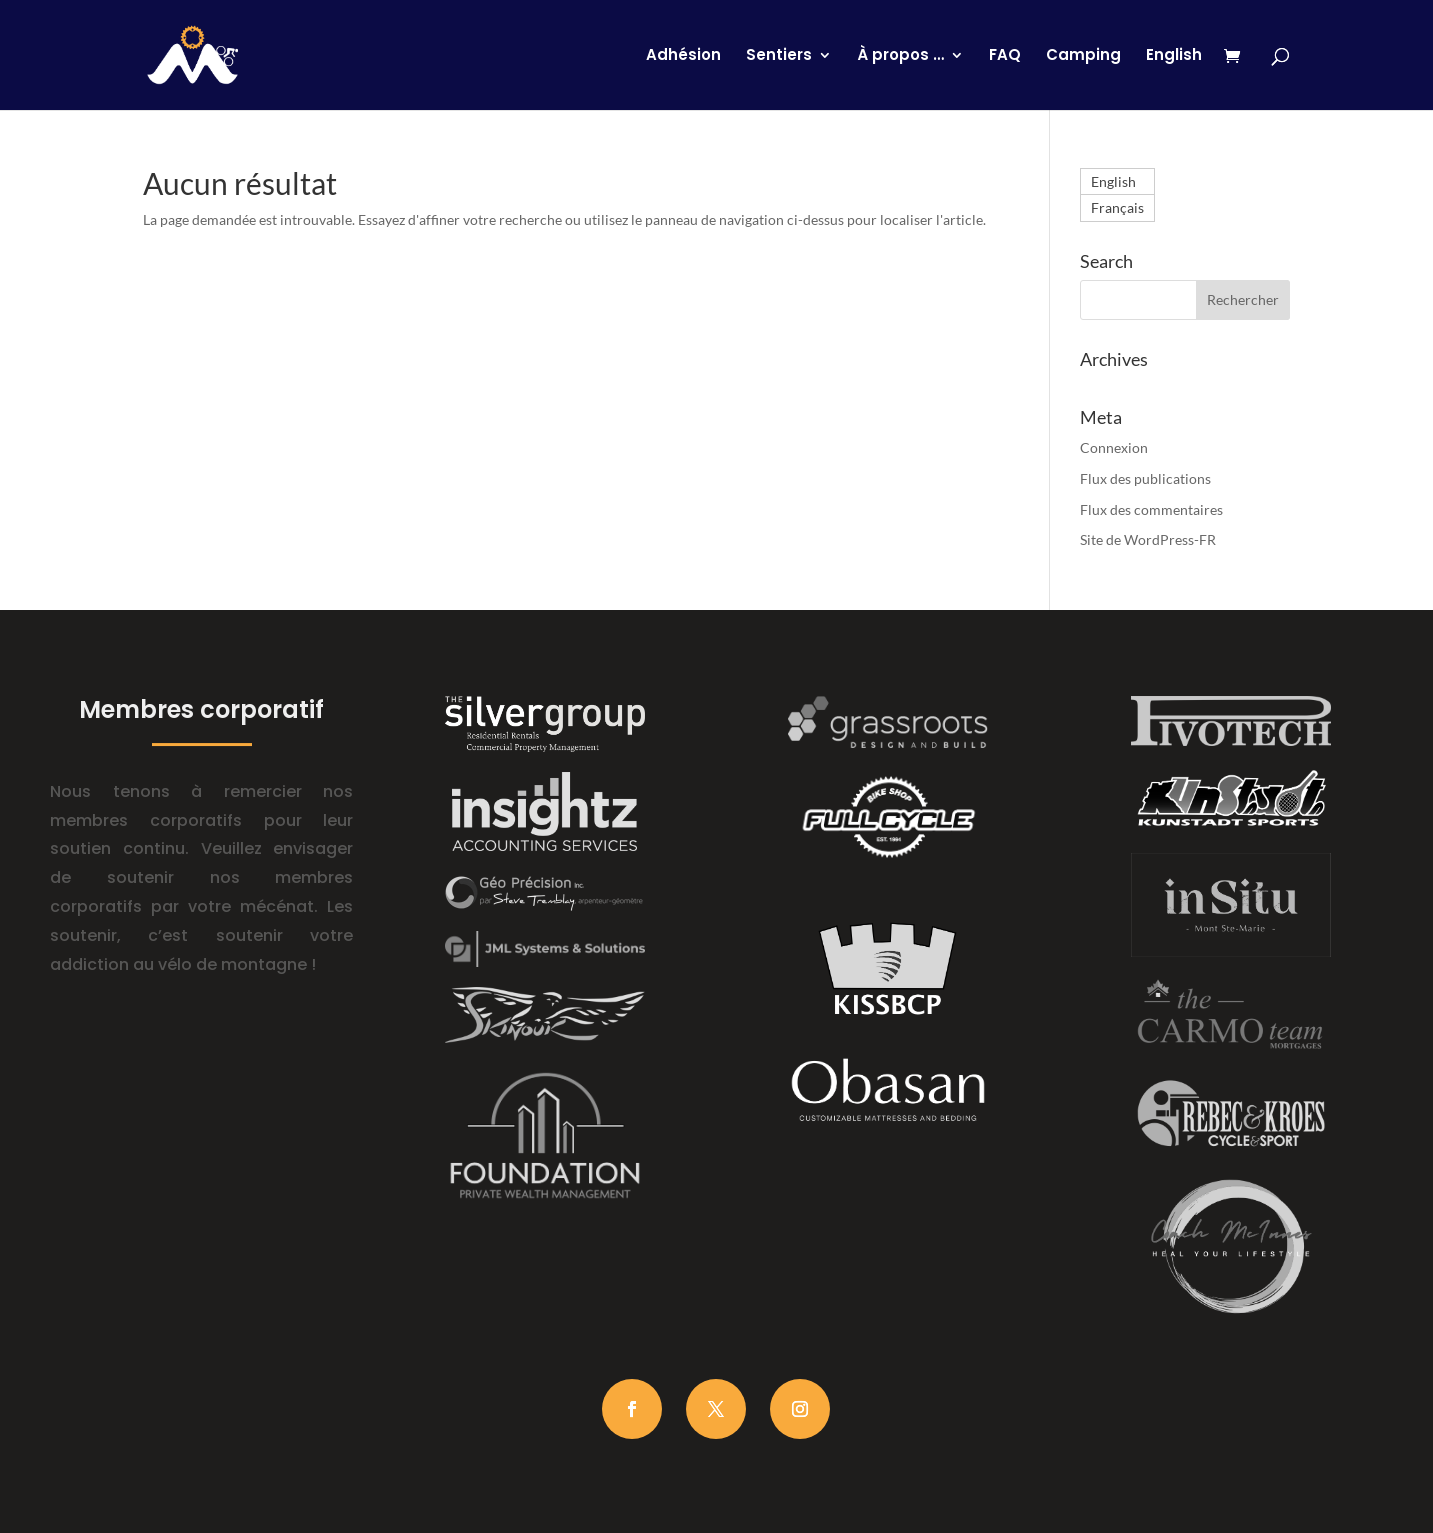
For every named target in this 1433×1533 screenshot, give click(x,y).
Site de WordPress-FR (1148, 539)
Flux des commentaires (1151, 509)
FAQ (1005, 56)
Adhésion (683, 56)
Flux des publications (1145, 478)
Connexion (1114, 447)
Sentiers (779, 56)
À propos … (900, 56)
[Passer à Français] (1117, 208)
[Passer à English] (1174, 79)
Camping (1083, 56)
